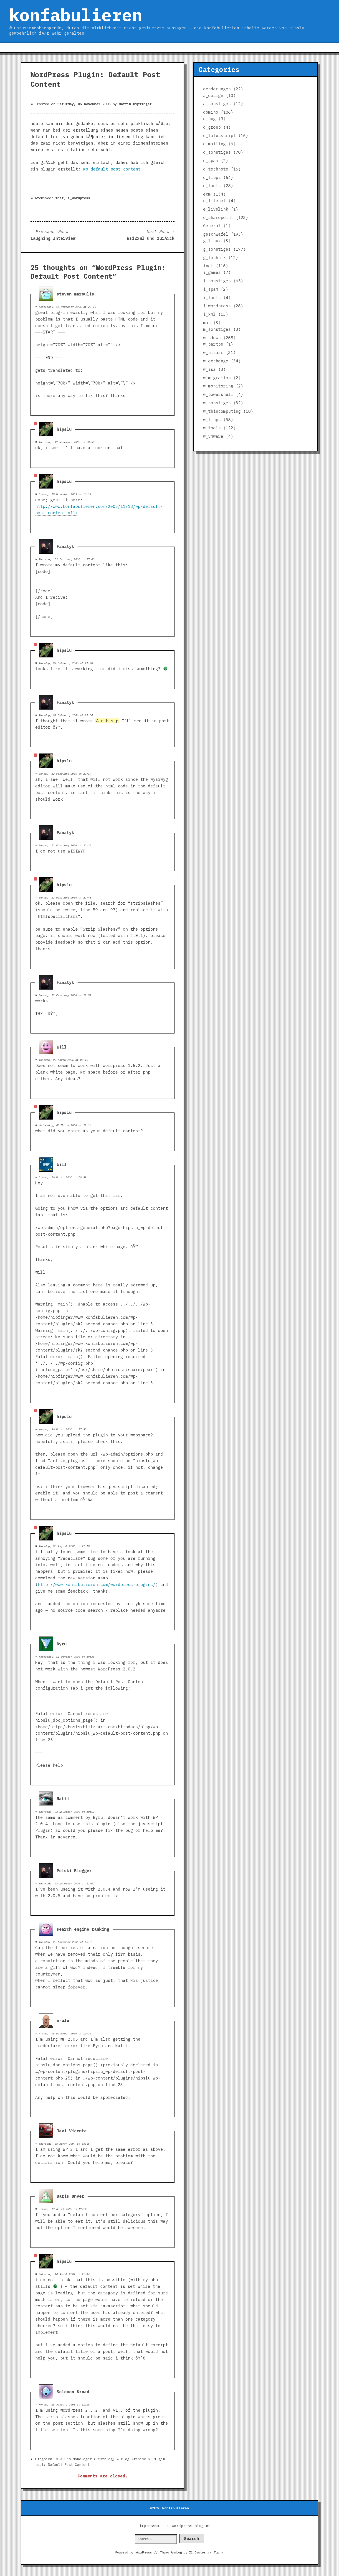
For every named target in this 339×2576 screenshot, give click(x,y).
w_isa (209, 369)
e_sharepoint (218, 217)
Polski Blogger (74, 1870)
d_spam (210, 160)
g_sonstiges (217, 249)
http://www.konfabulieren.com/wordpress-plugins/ (96, 1584)
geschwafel (215, 234)
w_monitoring (218, 386)
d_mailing (214, 143)
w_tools (212, 427)
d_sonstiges (217, 152)
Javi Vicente (72, 2130)
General (212, 225)
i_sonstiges (217, 280)
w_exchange (215, 361)
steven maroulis (75, 294)
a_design (213, 95)
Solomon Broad (73, 2391)
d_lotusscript (219, 135)
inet (59, 198)
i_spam (210, 289)
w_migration (217, 377)
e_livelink (215, 209)
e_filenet (214, 200)
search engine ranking (83, 1929)
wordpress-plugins (191, 2525)
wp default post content (112, 169)
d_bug (209, 118)
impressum (149, 2525)
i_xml (209, 314)
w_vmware (213, 436)
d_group (212, 127)
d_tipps (212, 177)
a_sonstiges (217, 103)
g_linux (212, 240)
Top (219, 2552)
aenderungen (217, 89)
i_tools (212, 297)
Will (62, 1047)
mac (207, 322)
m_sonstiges (217, 329)
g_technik (214, 257)
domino (210, 112)
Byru (62, 1644)
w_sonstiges (217, 402)
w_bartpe (213, 344)
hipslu (64, 429)
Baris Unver (70, 2196)
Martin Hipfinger (135, 104)
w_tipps (212, 419)
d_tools (212, 185)
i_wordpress (79, 198)
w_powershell (218, 394)
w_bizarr (213, 352)
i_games (212, 272)
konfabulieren (75, 15)
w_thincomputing (222, 411)
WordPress (143, 2552)
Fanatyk (65, 546)
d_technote (215, 169)
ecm (207, 194)
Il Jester (197, 2552)
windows (212, 337)
